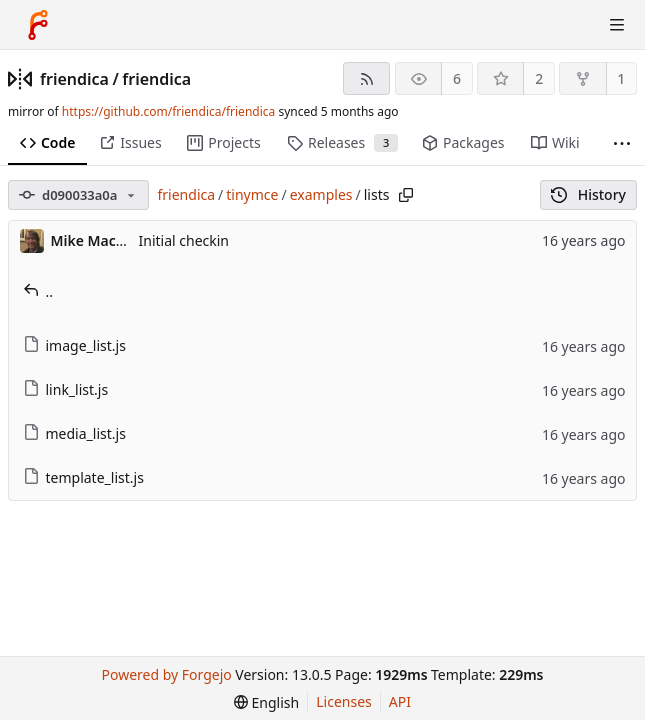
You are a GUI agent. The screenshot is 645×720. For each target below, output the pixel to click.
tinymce (252, 194)
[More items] (622, 143)
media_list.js (74, 433)
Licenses (344, 701)
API (400, 701)
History (588, 194)
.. (38, 291)
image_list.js (74, 345)
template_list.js (83, 477)
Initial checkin (184, 240)
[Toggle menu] (617, 25)
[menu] (266, 702)
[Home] (38, 25)
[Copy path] (406, 195)
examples (321, 194)
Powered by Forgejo (166, 674)
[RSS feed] (366, 78)
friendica (74, 79)
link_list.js (66, 389)
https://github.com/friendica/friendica (168, 111)
